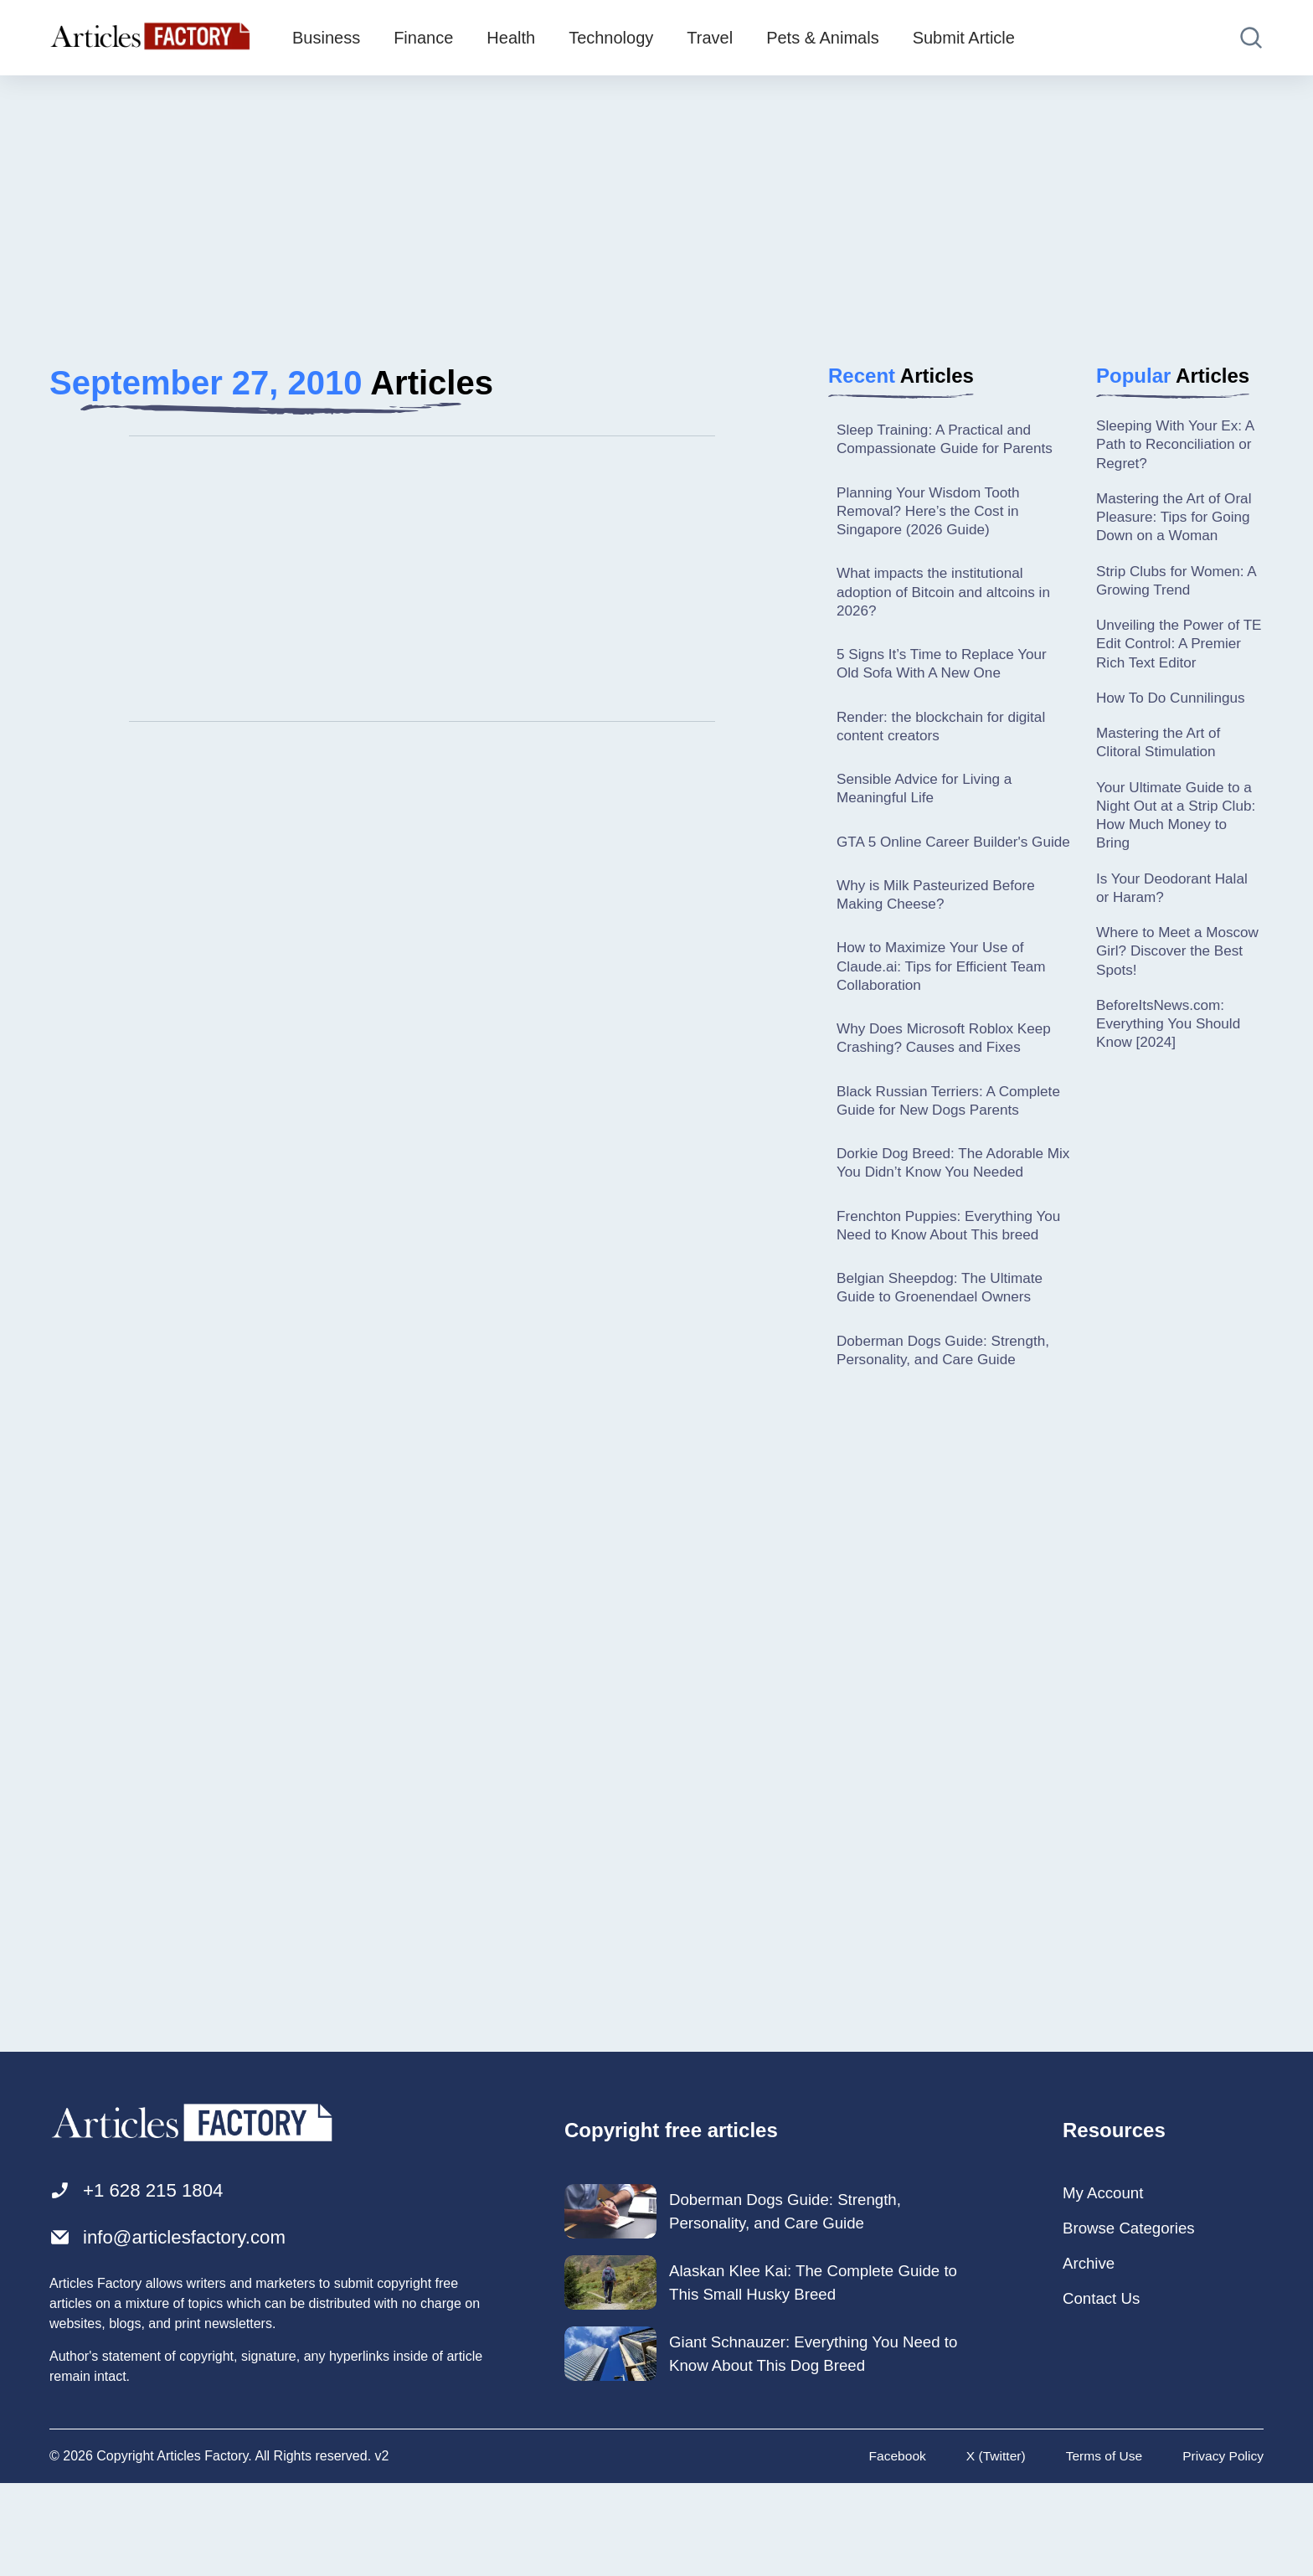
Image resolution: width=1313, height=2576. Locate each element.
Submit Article (964, 37)
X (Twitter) (990, 2549)
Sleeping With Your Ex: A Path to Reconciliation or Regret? (1179, 446)
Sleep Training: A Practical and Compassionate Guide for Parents (950, 440)
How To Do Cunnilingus (1174, 708)
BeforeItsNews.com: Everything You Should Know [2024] (1172, 1047)
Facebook (890, 2549)
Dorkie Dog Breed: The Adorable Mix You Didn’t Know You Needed (948, 1226)
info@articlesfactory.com (175, 2329)
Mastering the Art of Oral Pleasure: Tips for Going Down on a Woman (1177, 521)
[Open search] (1251, 37)
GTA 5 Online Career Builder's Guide (937, 865)
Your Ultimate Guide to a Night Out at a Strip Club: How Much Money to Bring (1177, 830)
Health (511, 37)
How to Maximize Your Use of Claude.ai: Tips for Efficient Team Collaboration (946, 1004)
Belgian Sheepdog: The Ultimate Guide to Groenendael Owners (945, 1374)
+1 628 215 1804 (141, 2280)
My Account (1106, 2283)
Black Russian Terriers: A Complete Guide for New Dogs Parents (939, 1152)
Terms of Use (1100, 2549)
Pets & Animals (822, 37)
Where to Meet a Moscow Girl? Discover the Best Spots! (1173, 972)
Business (326, 37)
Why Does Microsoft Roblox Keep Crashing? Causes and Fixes (949, 1077)
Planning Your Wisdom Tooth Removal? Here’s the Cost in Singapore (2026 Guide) (933, 515)
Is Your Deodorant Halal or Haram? (1175, 906)
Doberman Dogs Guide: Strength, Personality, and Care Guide (948, 1438)
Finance (423, 37)
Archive (1091, 2355)
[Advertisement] (656, 205)
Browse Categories (1133, 2319)
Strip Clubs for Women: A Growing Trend (1174, 587)
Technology (611, 37)
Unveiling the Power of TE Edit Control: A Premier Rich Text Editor (1177, 653)
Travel (710, 37)
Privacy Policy (1222, 2549)
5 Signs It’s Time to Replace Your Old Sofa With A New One (947, 672)
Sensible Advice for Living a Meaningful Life (929, 801)
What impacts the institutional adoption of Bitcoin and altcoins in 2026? (949, 598)
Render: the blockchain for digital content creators (946, 737)
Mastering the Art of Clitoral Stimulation (1161, 755)
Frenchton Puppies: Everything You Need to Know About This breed (940, 1300)
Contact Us (1104, 2391)
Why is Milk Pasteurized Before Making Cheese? (941, 929)
